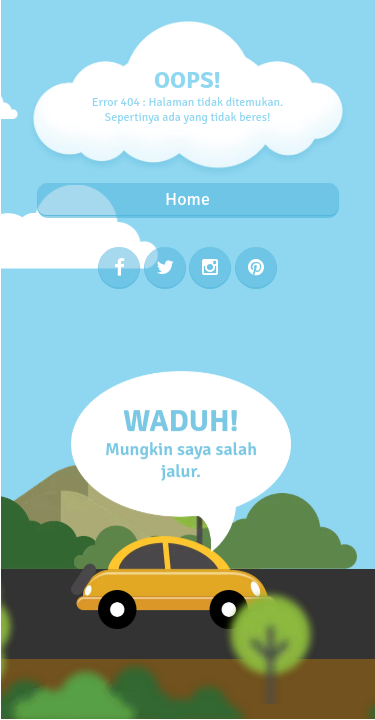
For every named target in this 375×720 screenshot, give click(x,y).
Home (187, 199)
